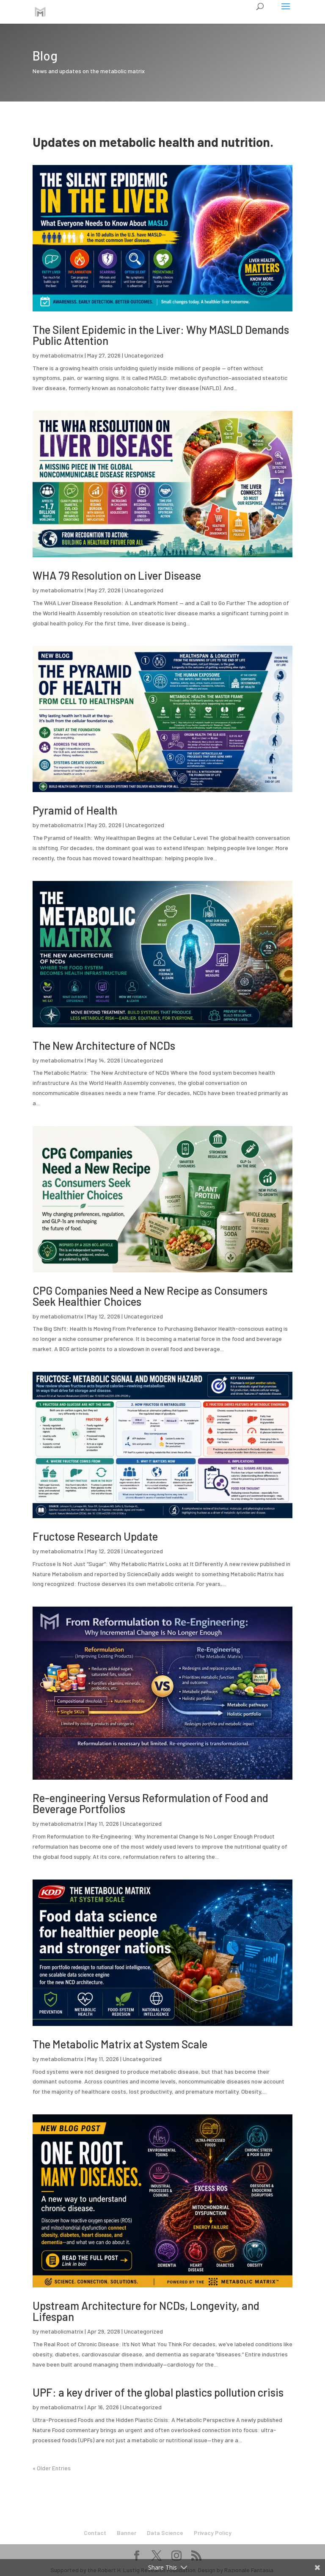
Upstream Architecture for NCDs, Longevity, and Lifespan (146, 2311)
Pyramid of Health (75, 810)
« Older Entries (52, 2467)
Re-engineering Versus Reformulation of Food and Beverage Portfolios (150, 1803)
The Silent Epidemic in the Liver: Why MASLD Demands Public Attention (161, 335)
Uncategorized (143, 355)
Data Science (165, 2532)
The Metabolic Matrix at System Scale (120, 2043)
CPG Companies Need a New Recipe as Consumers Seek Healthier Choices (150, 1296)
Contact (95, 2532)
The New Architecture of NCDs (104, 1045)
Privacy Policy (212, 2532)
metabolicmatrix (61, 355)
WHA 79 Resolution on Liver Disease (117, 575)
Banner (126, 2532)
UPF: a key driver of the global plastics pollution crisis (158, 2392)
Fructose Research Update (95, 1536)
